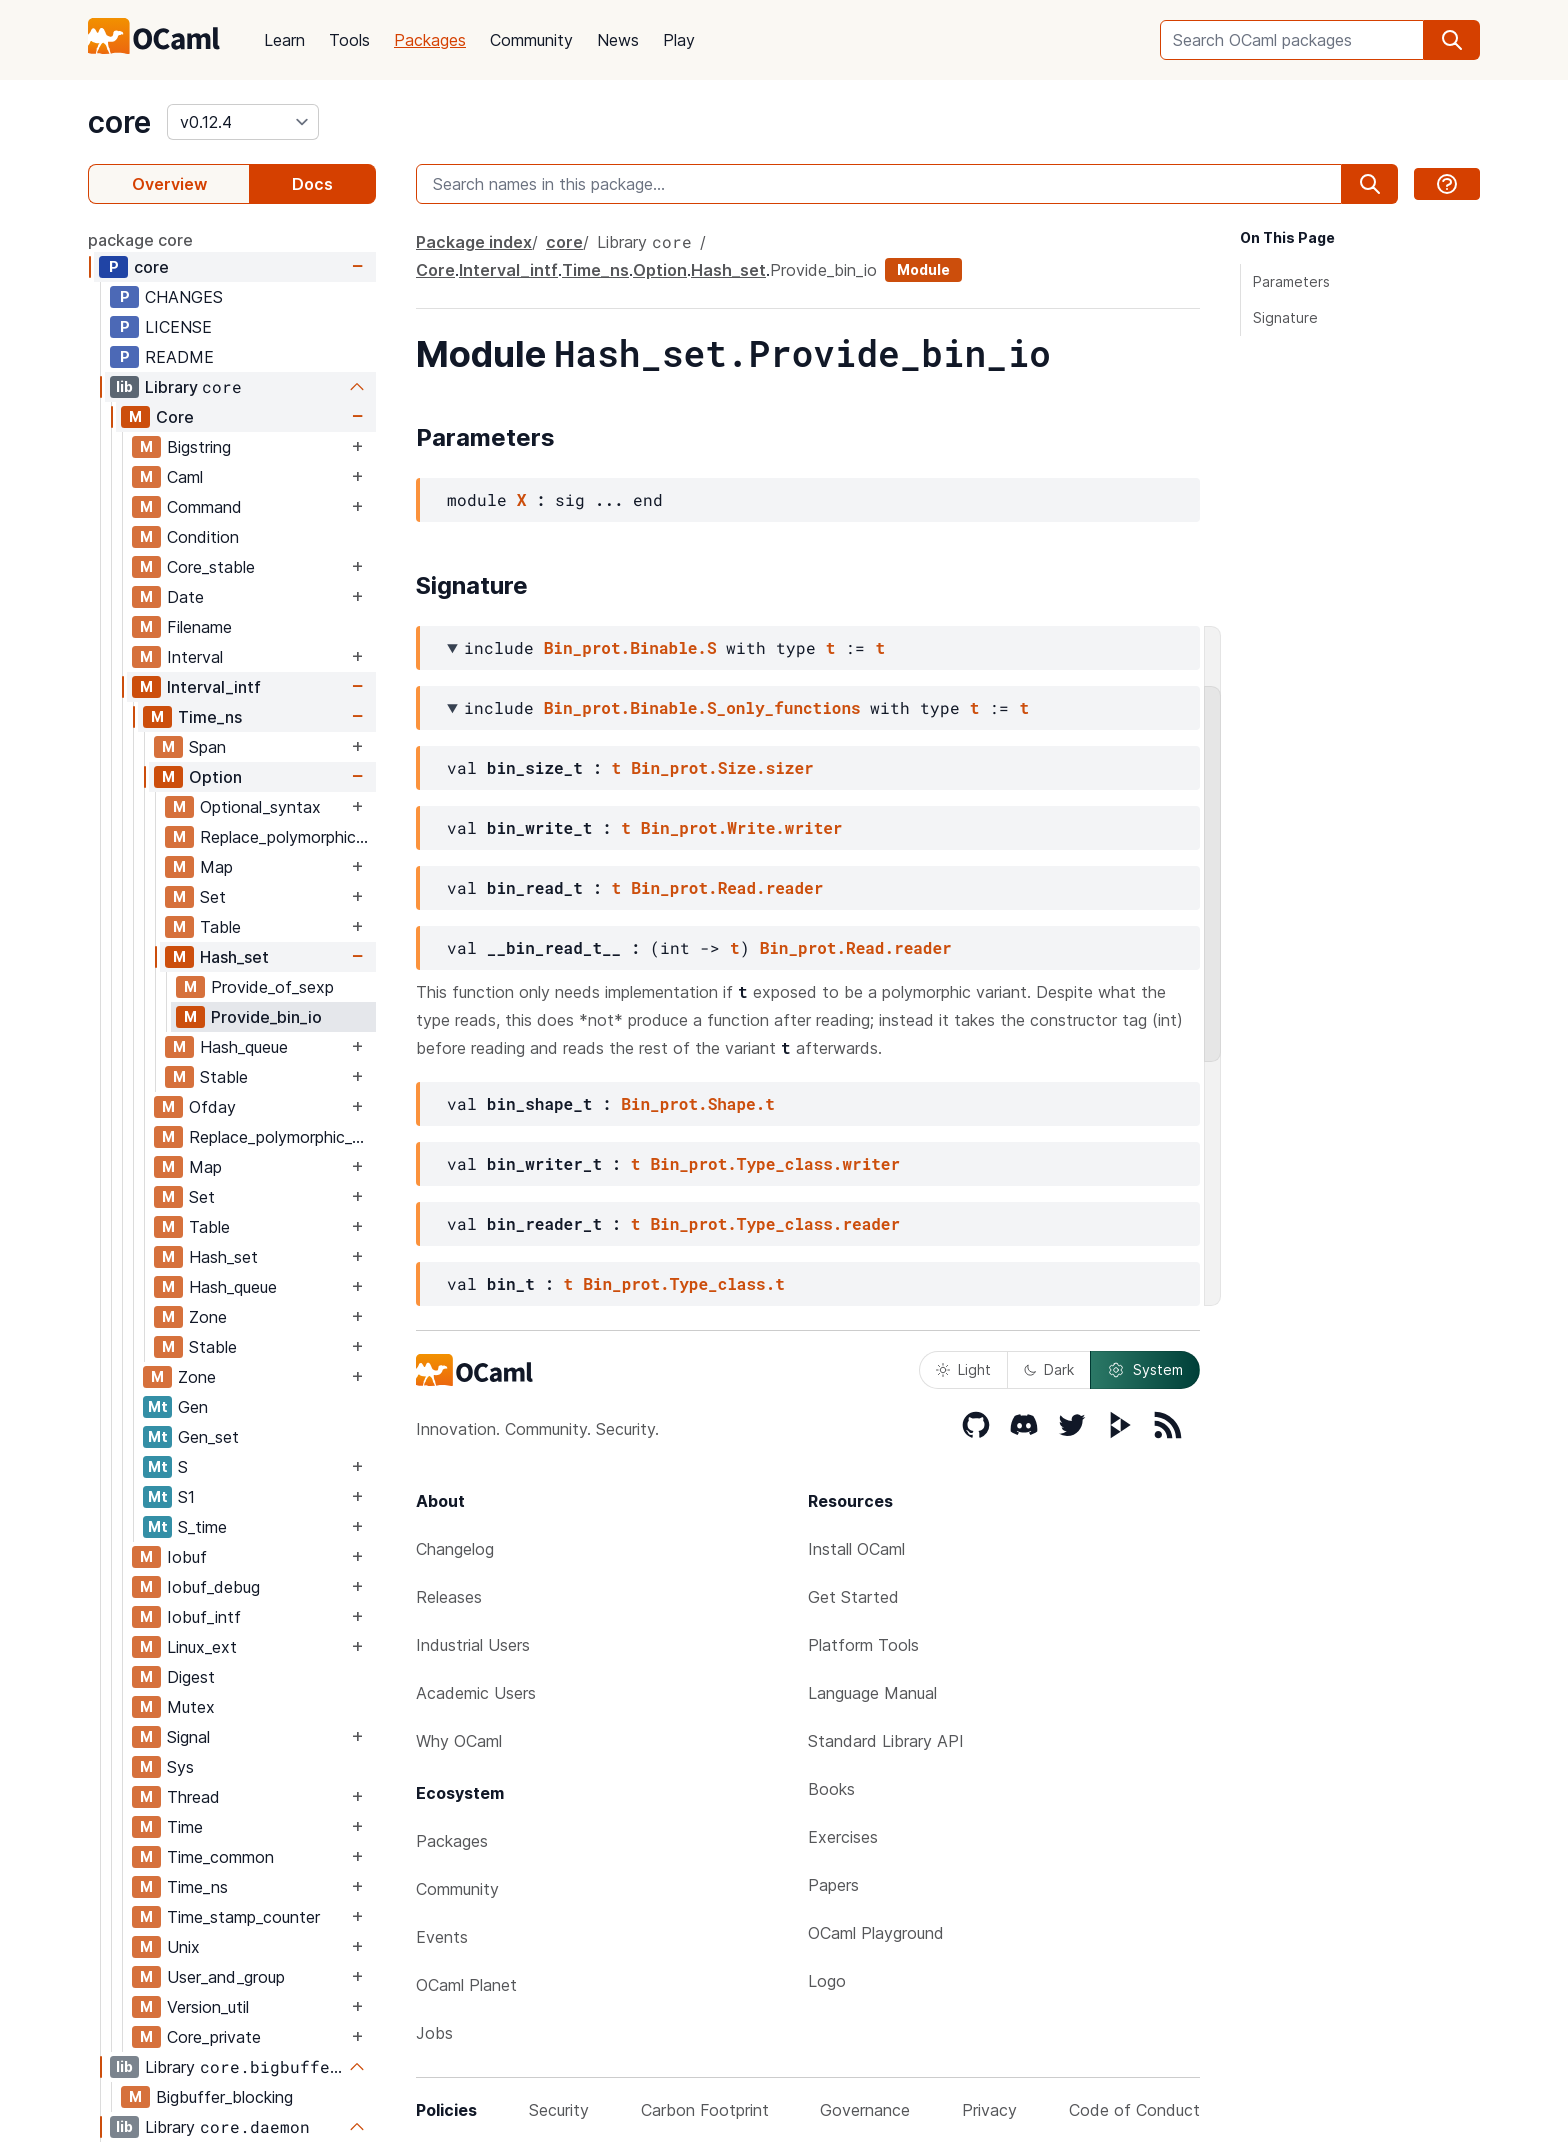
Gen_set (208, 1437)
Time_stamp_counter (243, 1917)
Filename (199, 627)
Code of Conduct (1134, 2110)
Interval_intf (214, 687)
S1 (186, 1497)
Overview (169, 184)
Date (185, 597)
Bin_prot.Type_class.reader (775, 1223)
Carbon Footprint (705, 2110)
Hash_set (234, 957)
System (1145, 1370)
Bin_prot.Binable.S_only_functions (702, 707)
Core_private (214, 2037)
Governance (865, 2110)
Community (531, 40)
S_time (202, 1527)
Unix (183, 1947)
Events (442, 1937)
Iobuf (187, 1557)
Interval (195, 657)
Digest (191, 1677)
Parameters (1291, 281)
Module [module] (923, 269)
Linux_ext (202, 1647)
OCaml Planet (466, 1985)
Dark (1049, 1369)
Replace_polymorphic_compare (287, 837)
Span (207, 747)
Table (220, 927)
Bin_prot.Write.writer (742, 827)
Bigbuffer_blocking (224, 2097)
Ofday (212, 1107)
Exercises (843, 1837)
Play (679, 40)
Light (963, 1369)
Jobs (434, 2033)
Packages (430, 40)
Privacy (989, 2110)
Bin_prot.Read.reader (727, 887)
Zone (208, 1317)
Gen (193, 1407)
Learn (284, 40)
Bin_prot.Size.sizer (722, 767)
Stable (224, 1077)
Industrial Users (473, 1645)
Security (559, 2110)
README (179, 357)
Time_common (220, 1857)
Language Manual (872, 1693)
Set (213, 897)
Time (185, 1827)
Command (204, 507)
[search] (1452, 40)
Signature (1285, 317)
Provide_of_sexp (272, 987)
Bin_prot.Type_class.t (684, 1283)
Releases (449, 1597)
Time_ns (210, 717)
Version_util (208, 2007)
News (618, 40)
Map (216, 867)
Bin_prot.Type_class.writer (775, 1163)
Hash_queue (244, 1047)
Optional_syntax (260, 807)
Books (831, 1789)
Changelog (455, 1549)
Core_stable (211, 567)
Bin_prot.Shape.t (698, 1103)
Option (215, 777)
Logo (827, 1981)
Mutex (191, 1707)
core (119, 122)
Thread (193, 1797)
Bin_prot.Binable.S (630, 647)
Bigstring (199, 447)
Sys (180, 1767)
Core (175, 417)
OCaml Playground (876, 1933)
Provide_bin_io (266, 1017)
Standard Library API (886, 1741)
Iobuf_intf (204, 1617)
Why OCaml (459, 1741)
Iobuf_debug (213, 1587)
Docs (312, 184)
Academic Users (476, 1693)
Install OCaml (856, 1549)
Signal (188, 1737)
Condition (203, 537)
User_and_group (226, 1977)
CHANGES (184, 297)
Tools (349, 40)
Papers (833, 1885)
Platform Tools (863, 1645)
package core (140, 240)
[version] (243, 122)
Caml (185, 477)
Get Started (853, 1597)
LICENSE (178, 327)
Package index (474, 242)
